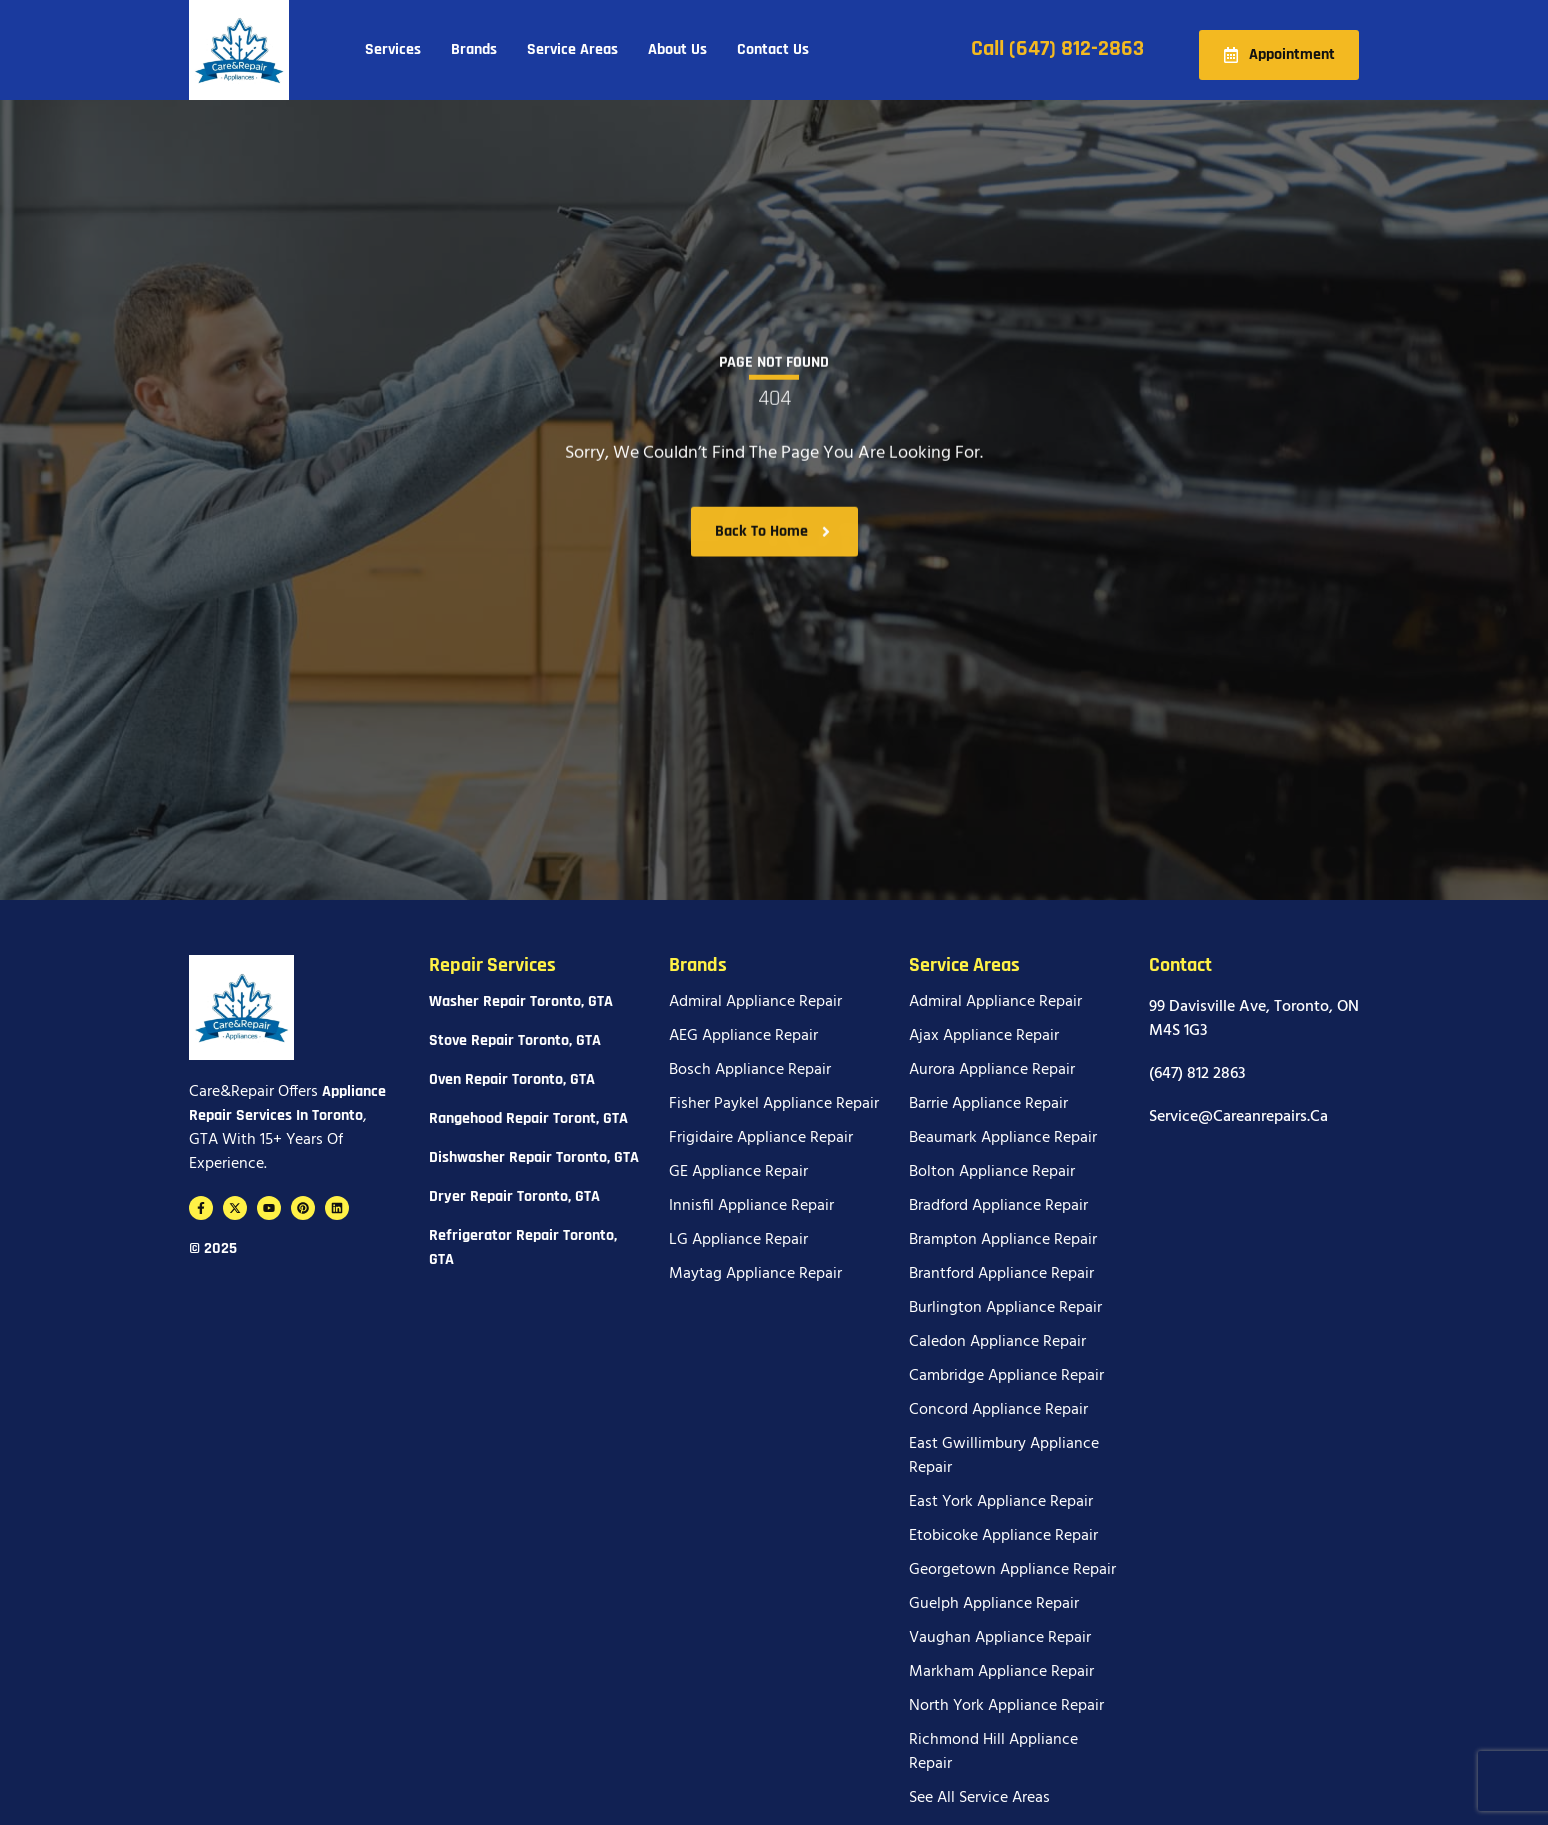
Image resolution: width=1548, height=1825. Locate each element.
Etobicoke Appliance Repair (1003, 1536)
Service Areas (572, 50)
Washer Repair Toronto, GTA (521, 1001)
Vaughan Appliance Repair (1000, 1638)
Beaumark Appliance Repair (1003, 1138)
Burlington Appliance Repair (1005, 1308)
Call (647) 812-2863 (1057, 49)
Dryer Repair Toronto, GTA (514, 1196)
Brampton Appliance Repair (1003, 1240)
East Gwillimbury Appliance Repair (1004, 1456)
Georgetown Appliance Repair (1012, 1570)
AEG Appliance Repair (743, 1036)
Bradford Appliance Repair (998, 1206)
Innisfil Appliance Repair (751, 1206)
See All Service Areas (979, 1798)
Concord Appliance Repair (998, 1410)
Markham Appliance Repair (1001, 1672)
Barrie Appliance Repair (988, 1104)
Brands (474, 50)
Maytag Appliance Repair (755, 1274)
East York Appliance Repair (1001, 1502)
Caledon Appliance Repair (997, 1342)
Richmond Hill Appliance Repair (993, 1752)
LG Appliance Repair (738, 1240)
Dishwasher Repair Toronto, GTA (534, 1157)
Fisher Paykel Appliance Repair (774, 1104)
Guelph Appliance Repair (994, 1604)
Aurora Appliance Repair (992, 1070)
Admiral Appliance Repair (755, 1002)
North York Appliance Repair (1006, 1706)
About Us (677, 50)
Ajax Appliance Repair (984, 1036)
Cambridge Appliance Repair (1006, 1376)
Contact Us (773, 50)
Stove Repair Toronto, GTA (515, 1040)
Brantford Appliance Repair (1001, 1274)
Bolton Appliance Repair (992, 1172)
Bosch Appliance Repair (750, 1070)
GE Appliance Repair (738, 1172)
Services (393, 50)
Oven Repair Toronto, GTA (512, 1079)
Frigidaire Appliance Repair (761, 1138)
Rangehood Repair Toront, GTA (528, 1118)
